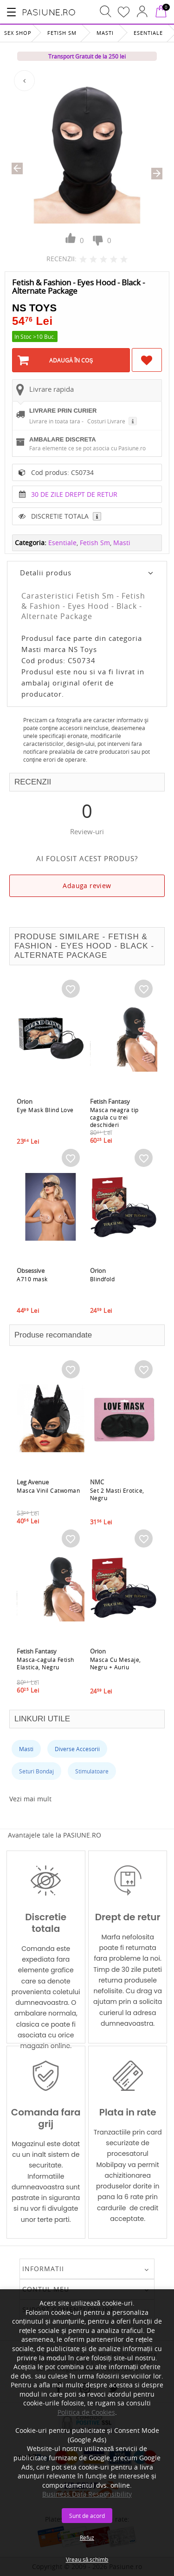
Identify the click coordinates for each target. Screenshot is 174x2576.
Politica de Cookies (86, 2412)
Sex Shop (18, 33)
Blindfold (102, 1279)
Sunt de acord (87, 2515)
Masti (105, 33)
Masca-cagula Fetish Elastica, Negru (45, 1663)
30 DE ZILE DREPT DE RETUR (74, 494)
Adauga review (87, 885)
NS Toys (34, 308)
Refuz (87, 2537)
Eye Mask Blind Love (45, 1109)
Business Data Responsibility (87, 2494)
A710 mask (32, 1279)
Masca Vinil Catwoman (48, 1490)
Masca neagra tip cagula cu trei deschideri (114, 1117)
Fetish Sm (62, 33)
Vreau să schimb (87, 2559)
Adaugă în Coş (71, 360)
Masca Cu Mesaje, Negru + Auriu (115, 1663)
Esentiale (148, 33)
